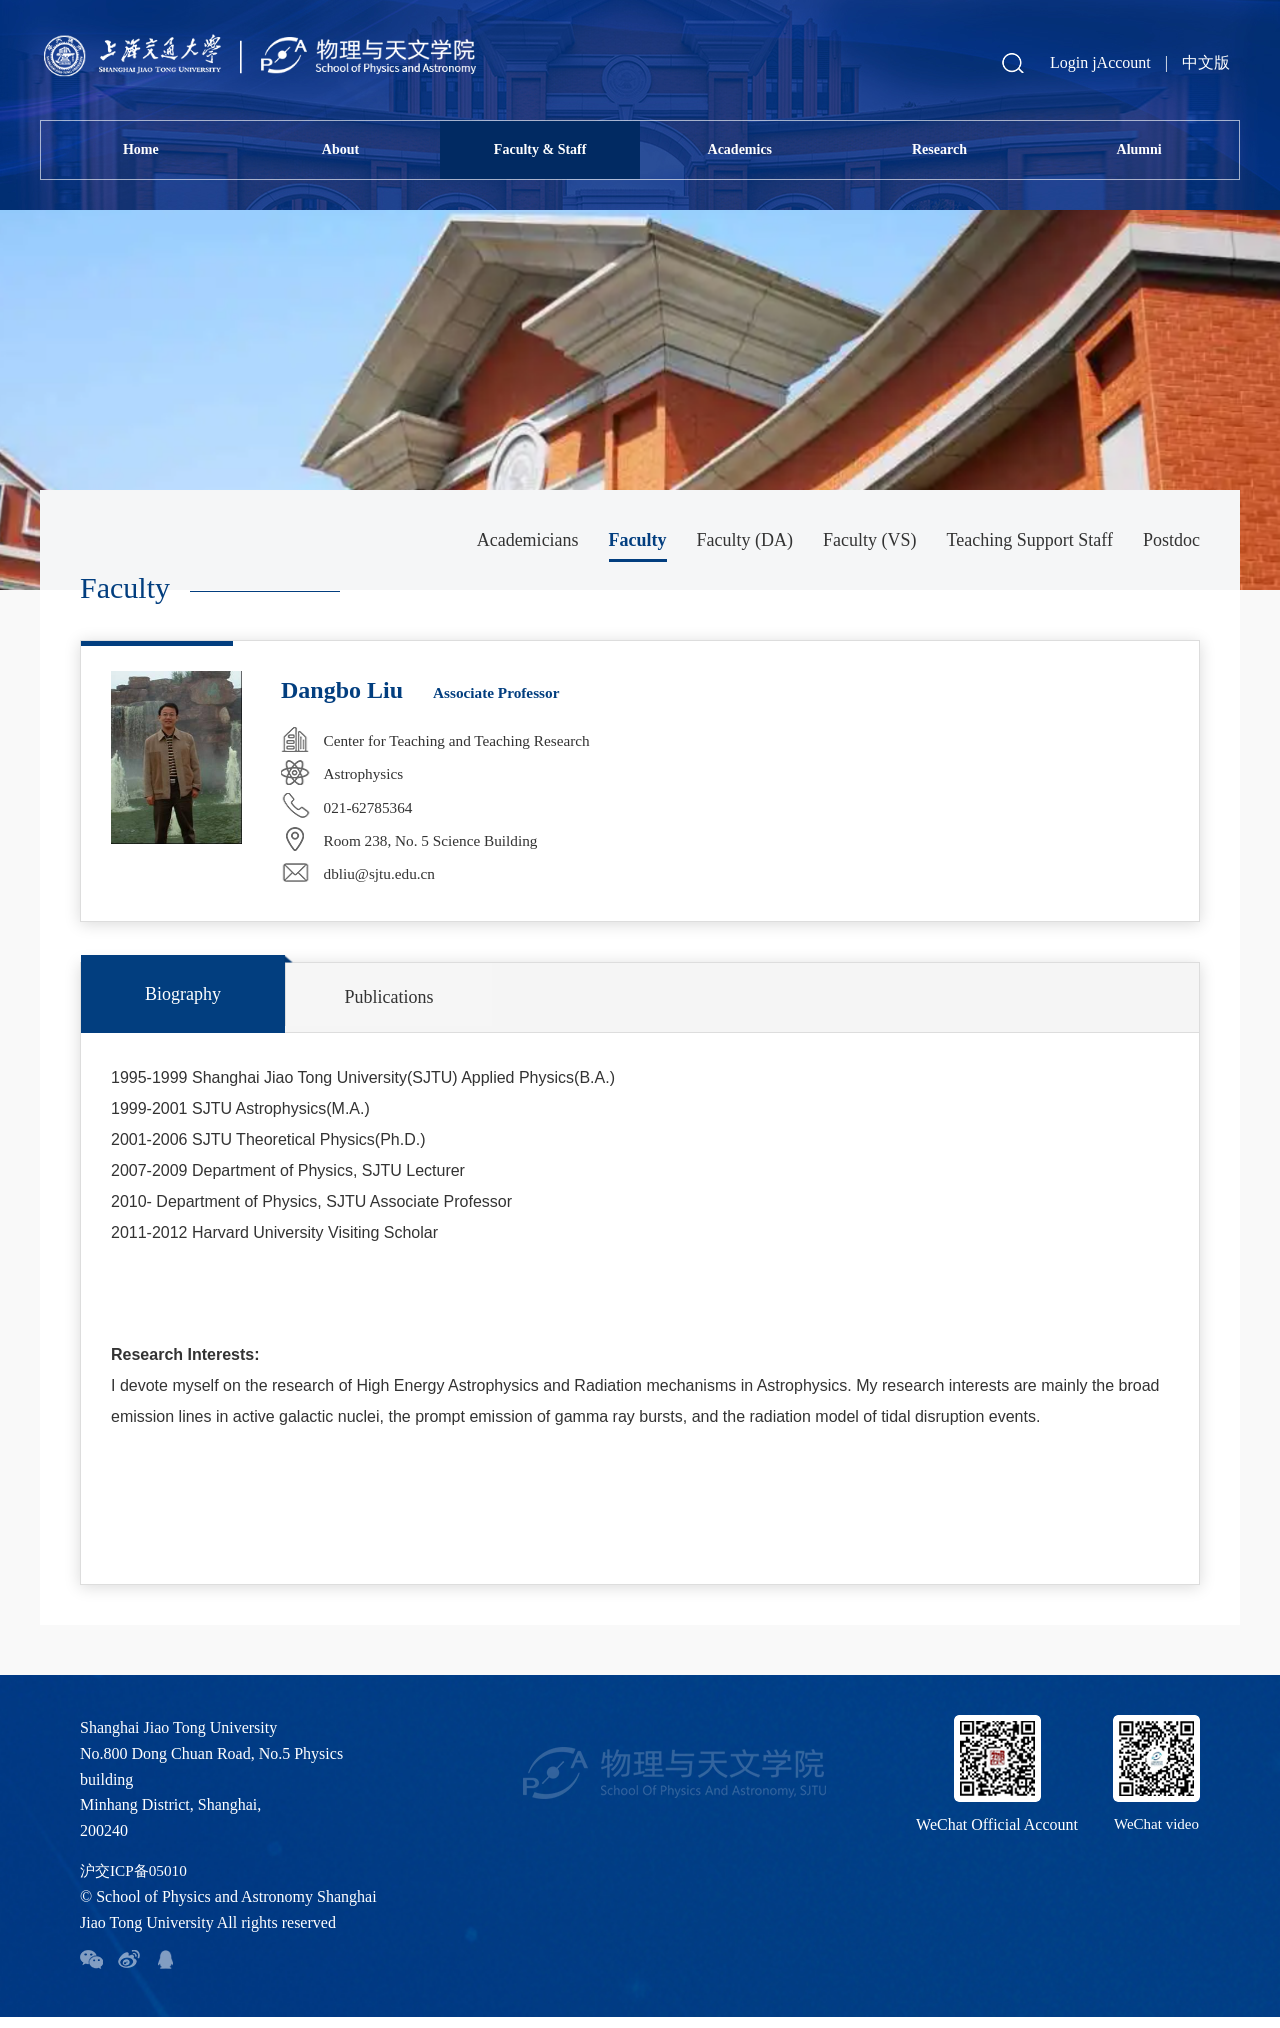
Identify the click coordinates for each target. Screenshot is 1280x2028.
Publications (306, 1008)
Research (939, 149)
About (340, 149)
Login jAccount (1100, 62)
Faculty (638, 540)
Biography (156, 1005)
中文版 (1206, 62)
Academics (740, 149)
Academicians (528, 540)
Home (141, 149)
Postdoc (1171, 540)
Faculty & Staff (540, 149)
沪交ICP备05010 (136, 1881)
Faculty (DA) (745, 540)
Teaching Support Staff (1030, 540)
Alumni (1139, 149)
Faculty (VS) (870, 540)
